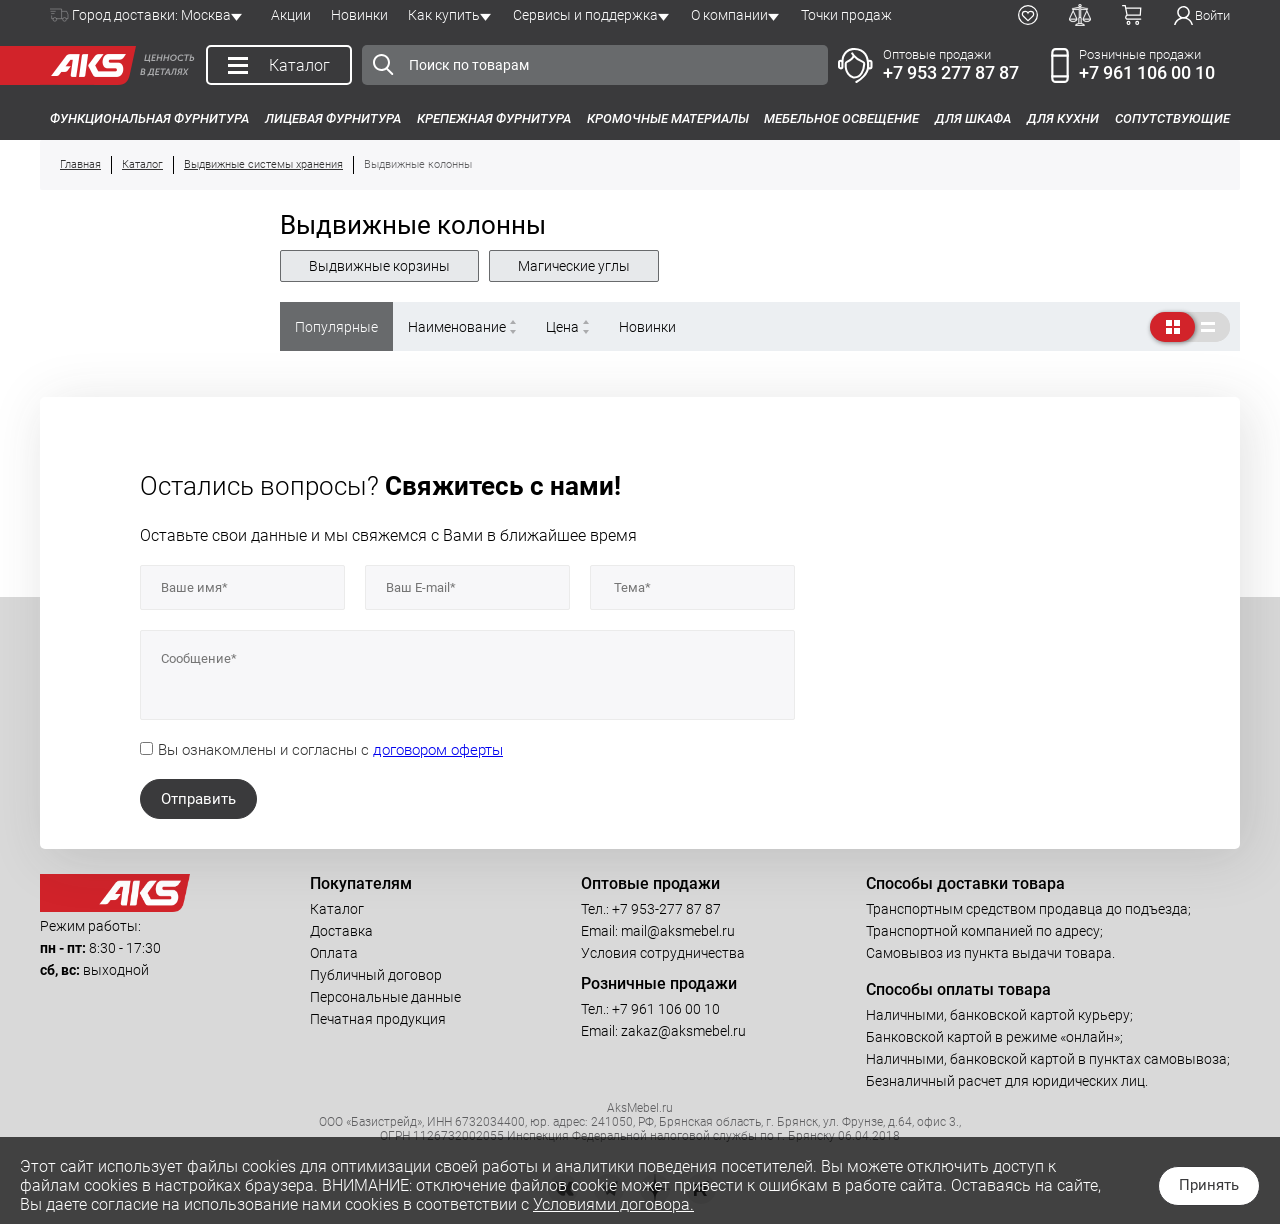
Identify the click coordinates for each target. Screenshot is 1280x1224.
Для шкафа (973, 118)
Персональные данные (385, 997)
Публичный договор (376, 975)
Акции (291, 15)
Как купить (444, 15)
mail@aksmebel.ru (678, 931)
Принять (1209, 1185)
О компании (729, 15)
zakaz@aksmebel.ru (683, 1031)
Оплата (334, 953)
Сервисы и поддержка (585, 15)
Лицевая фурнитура (333, 118)
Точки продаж (846, 15)
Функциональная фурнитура (149, 118)
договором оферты (438, 750)
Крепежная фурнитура (494, 118)
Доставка (341, 931)
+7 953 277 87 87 (951, 72)
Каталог (337, 909)
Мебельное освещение (841, 118)
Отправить (198, 799)
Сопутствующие (1172, 118)
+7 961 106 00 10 (1147, 72)
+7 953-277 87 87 (666, 909)
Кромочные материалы (668, 118)
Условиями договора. (613, 1204)
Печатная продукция (378, 1019)
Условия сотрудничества (663, 953)
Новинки (359, 15)
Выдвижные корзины (379, 266)
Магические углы (574, 266)
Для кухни (1063, 118)
